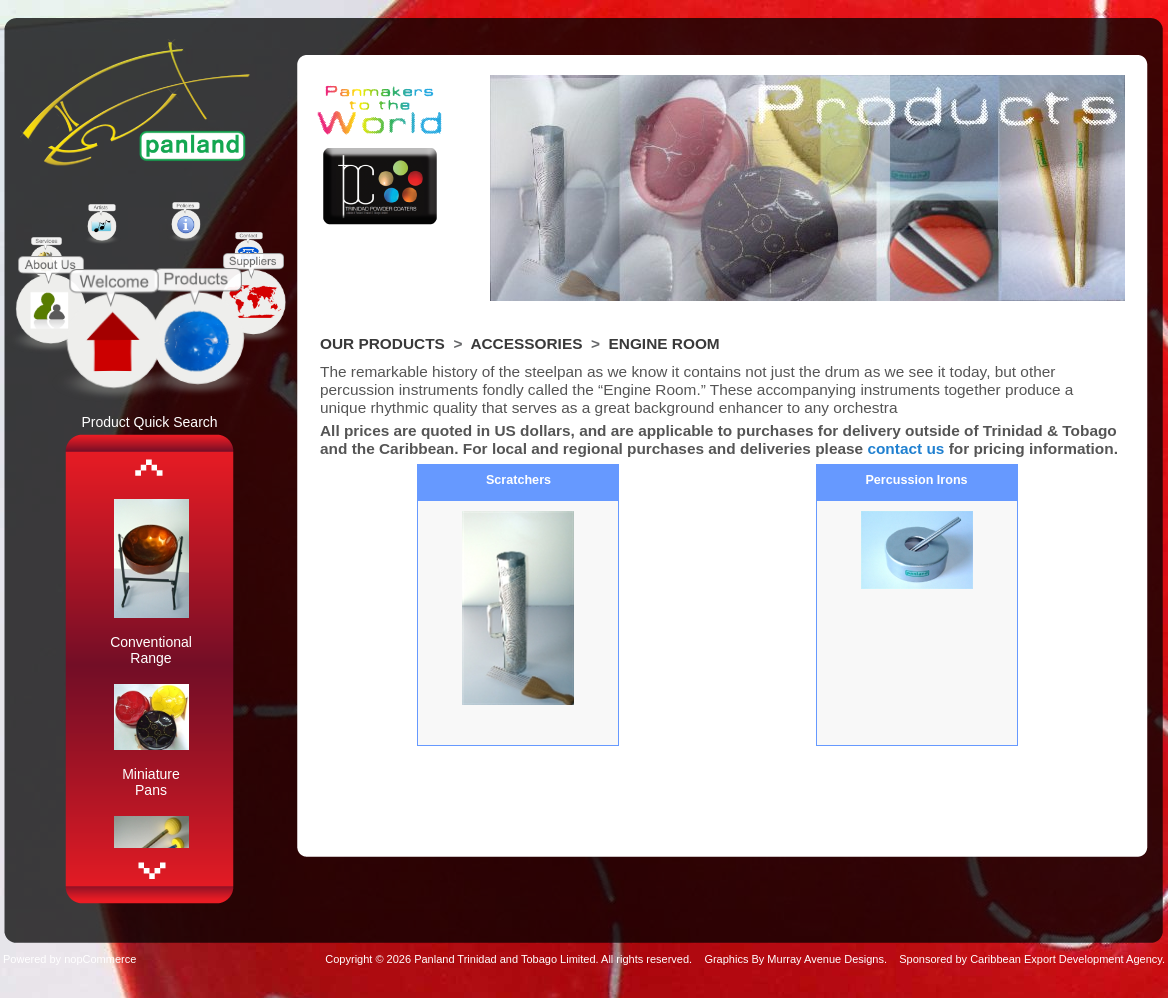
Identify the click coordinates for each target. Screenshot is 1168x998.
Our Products (382, 343)
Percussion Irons (916, 480)
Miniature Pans (151, 782)
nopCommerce (100, 959)
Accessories (526, 343)
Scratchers (518, 480)
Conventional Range (151, 650)
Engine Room (664, 343)
